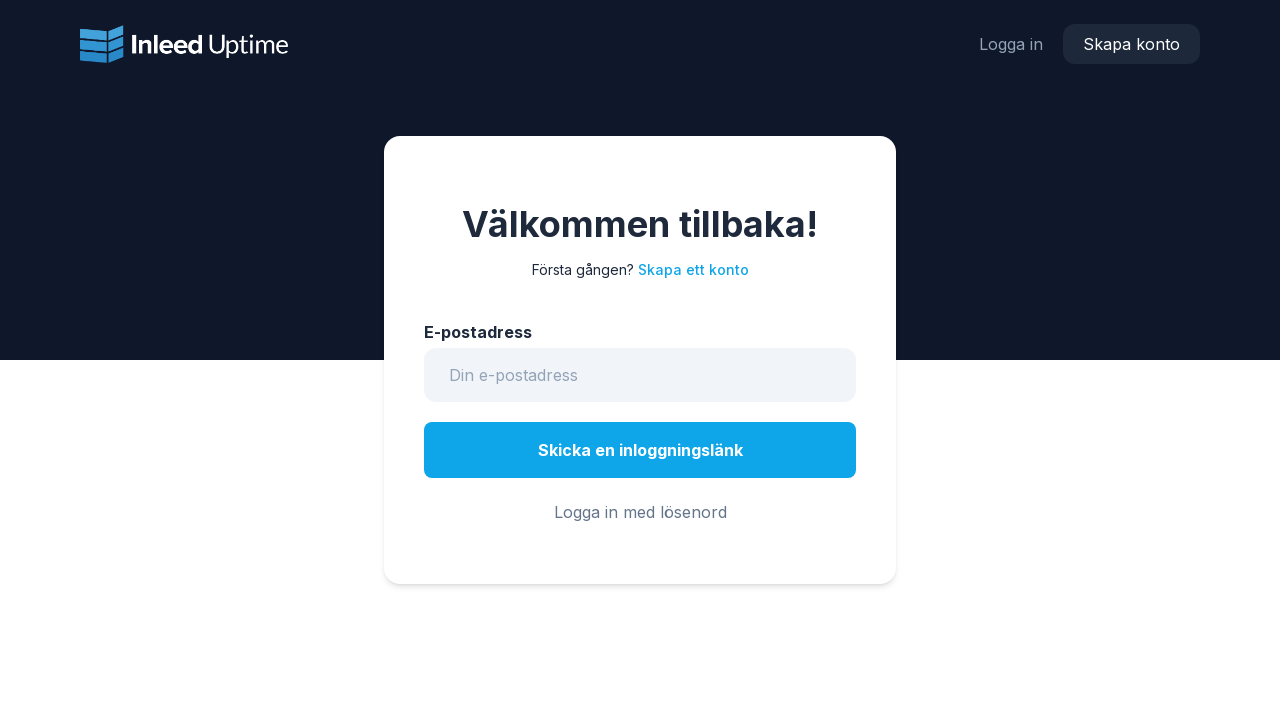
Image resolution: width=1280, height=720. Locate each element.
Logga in (1011, 44)
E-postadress (478, 332)
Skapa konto (1131, 44)
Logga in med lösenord (640, 512)
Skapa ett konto (693, 269)
